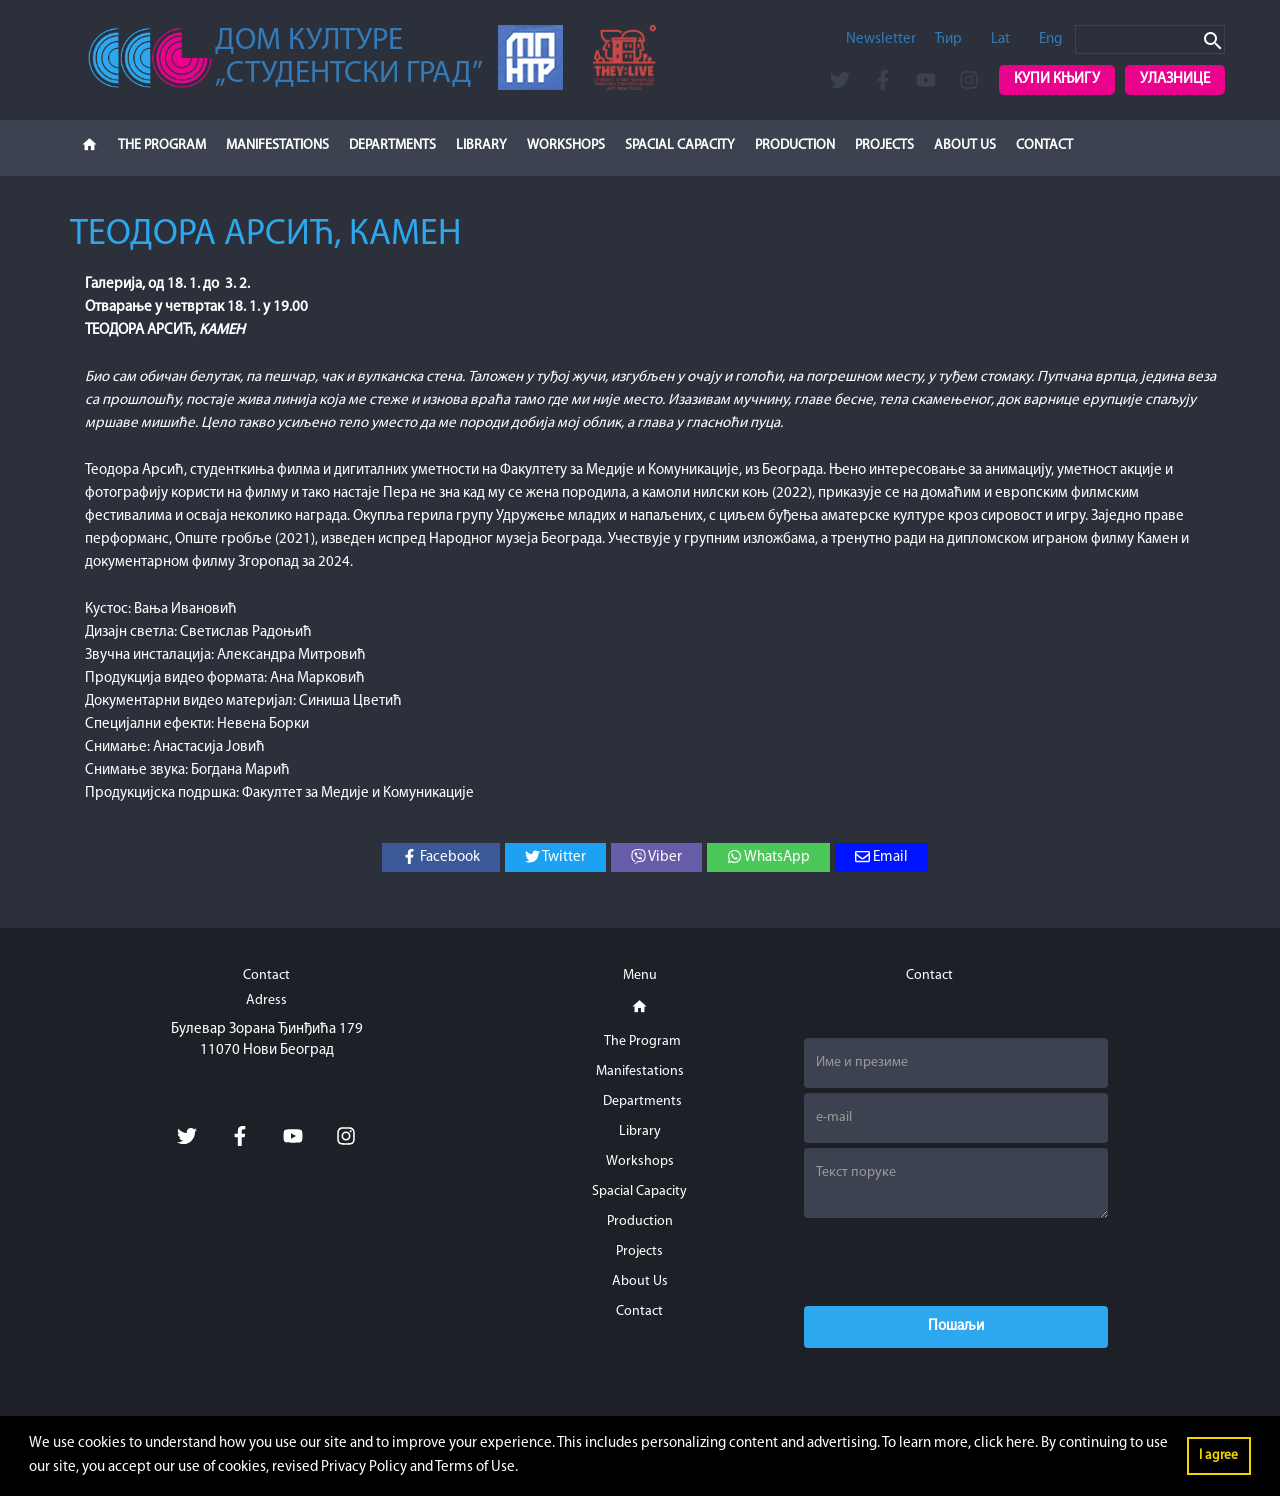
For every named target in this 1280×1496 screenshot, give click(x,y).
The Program (162, 145)
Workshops (566, 145)
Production (795, 145)
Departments (392, 145)
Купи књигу (1057, 79)
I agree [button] (1218, 1455)
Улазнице (1175, 79)
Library (481, 145)
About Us (965, 145)
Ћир (948, 39)
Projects (884, 145)
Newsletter (881, 39)
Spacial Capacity (680, 145)
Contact (1044, 145)
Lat (1000, 39)
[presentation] (956, 1262)
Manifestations (277, 145)
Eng (1050, 39)
